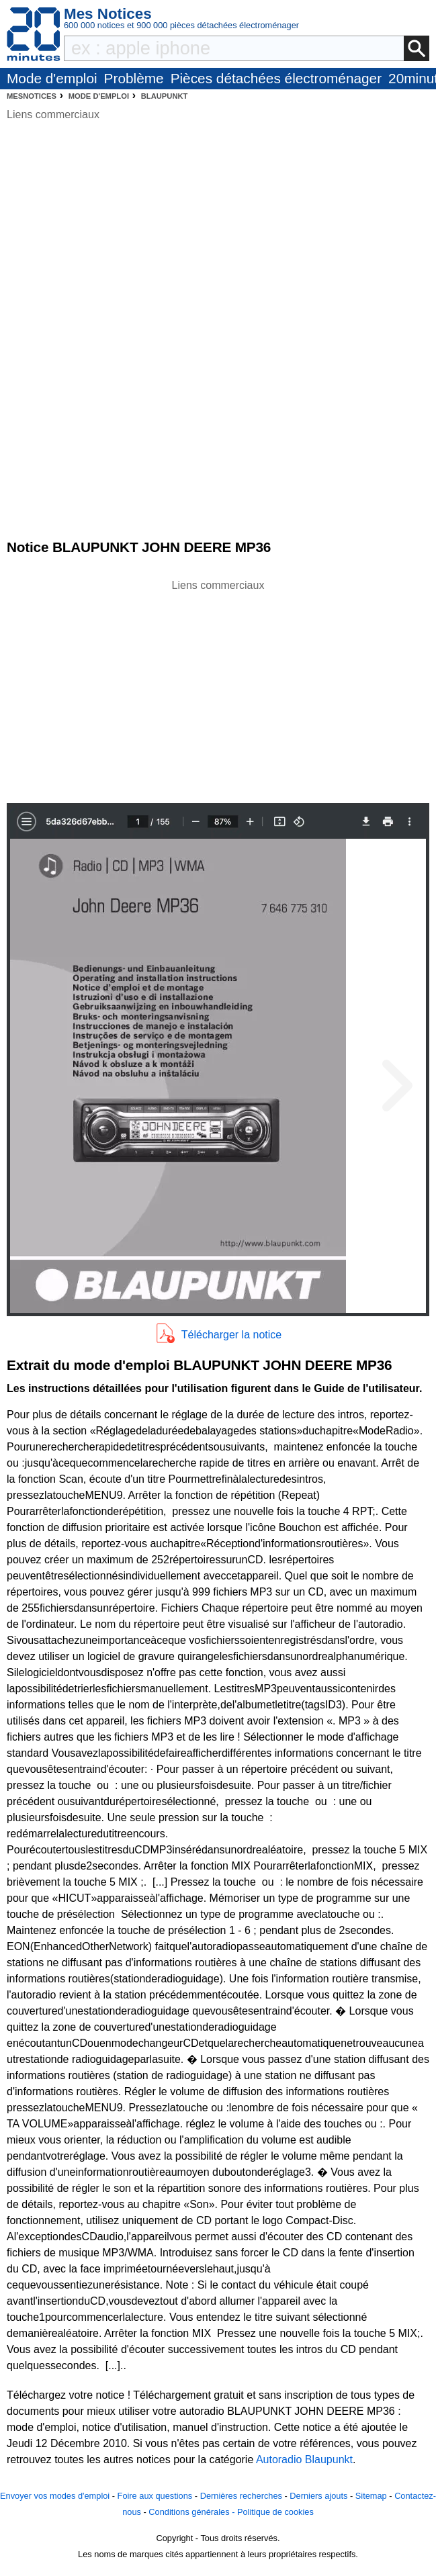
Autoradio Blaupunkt (304, 2459)
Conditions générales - (192, 2512)
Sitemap (371, 2496)
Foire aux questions (155, 2496)
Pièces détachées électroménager (276, 78)
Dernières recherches (241, 2496)
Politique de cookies (275, 2512)
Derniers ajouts (318, 2496)
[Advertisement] (218, 688)
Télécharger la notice (231, 1334)
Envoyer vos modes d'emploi (55, 2496)
